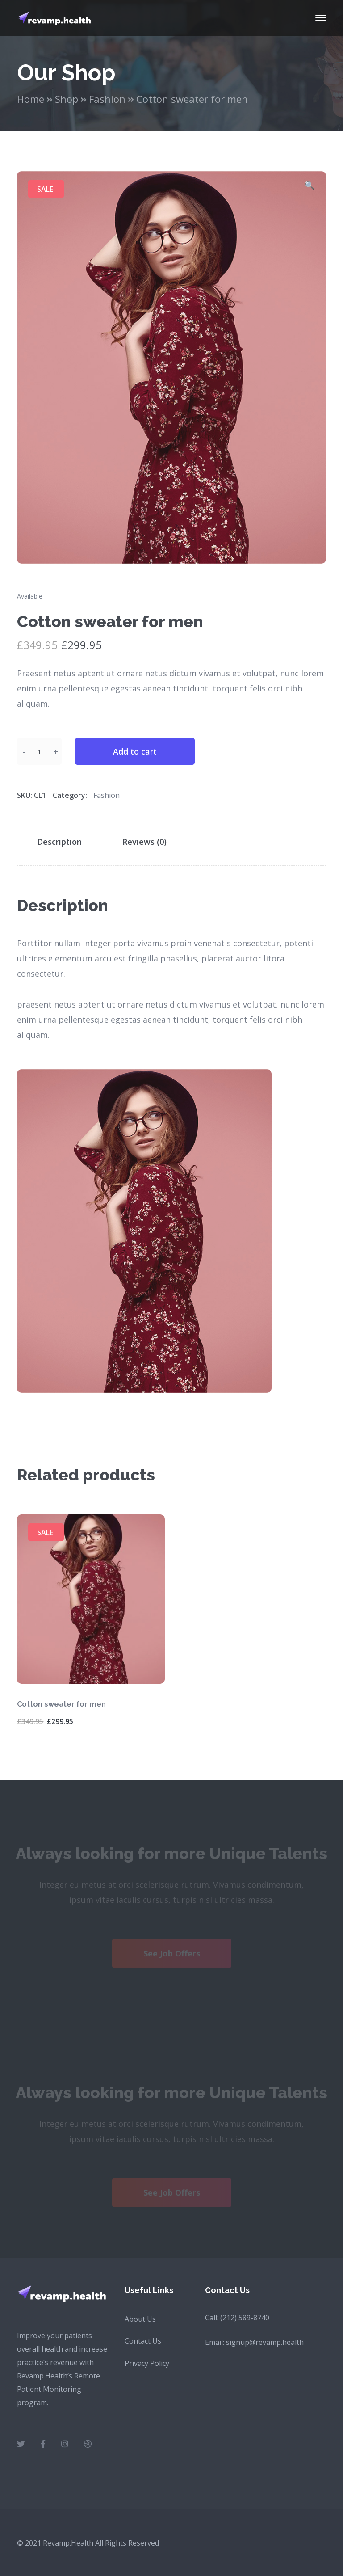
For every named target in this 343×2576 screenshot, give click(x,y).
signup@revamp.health (265, 2342)
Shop (66, 98)
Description (59, 841)
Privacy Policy (147, 2363)
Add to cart (135, 751)
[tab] (65, 841)
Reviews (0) (144, 841)
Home (30, 98)
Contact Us (143, 2341)
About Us (140, 2319)
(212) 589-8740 (244, 2318)
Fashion (107, 98)
